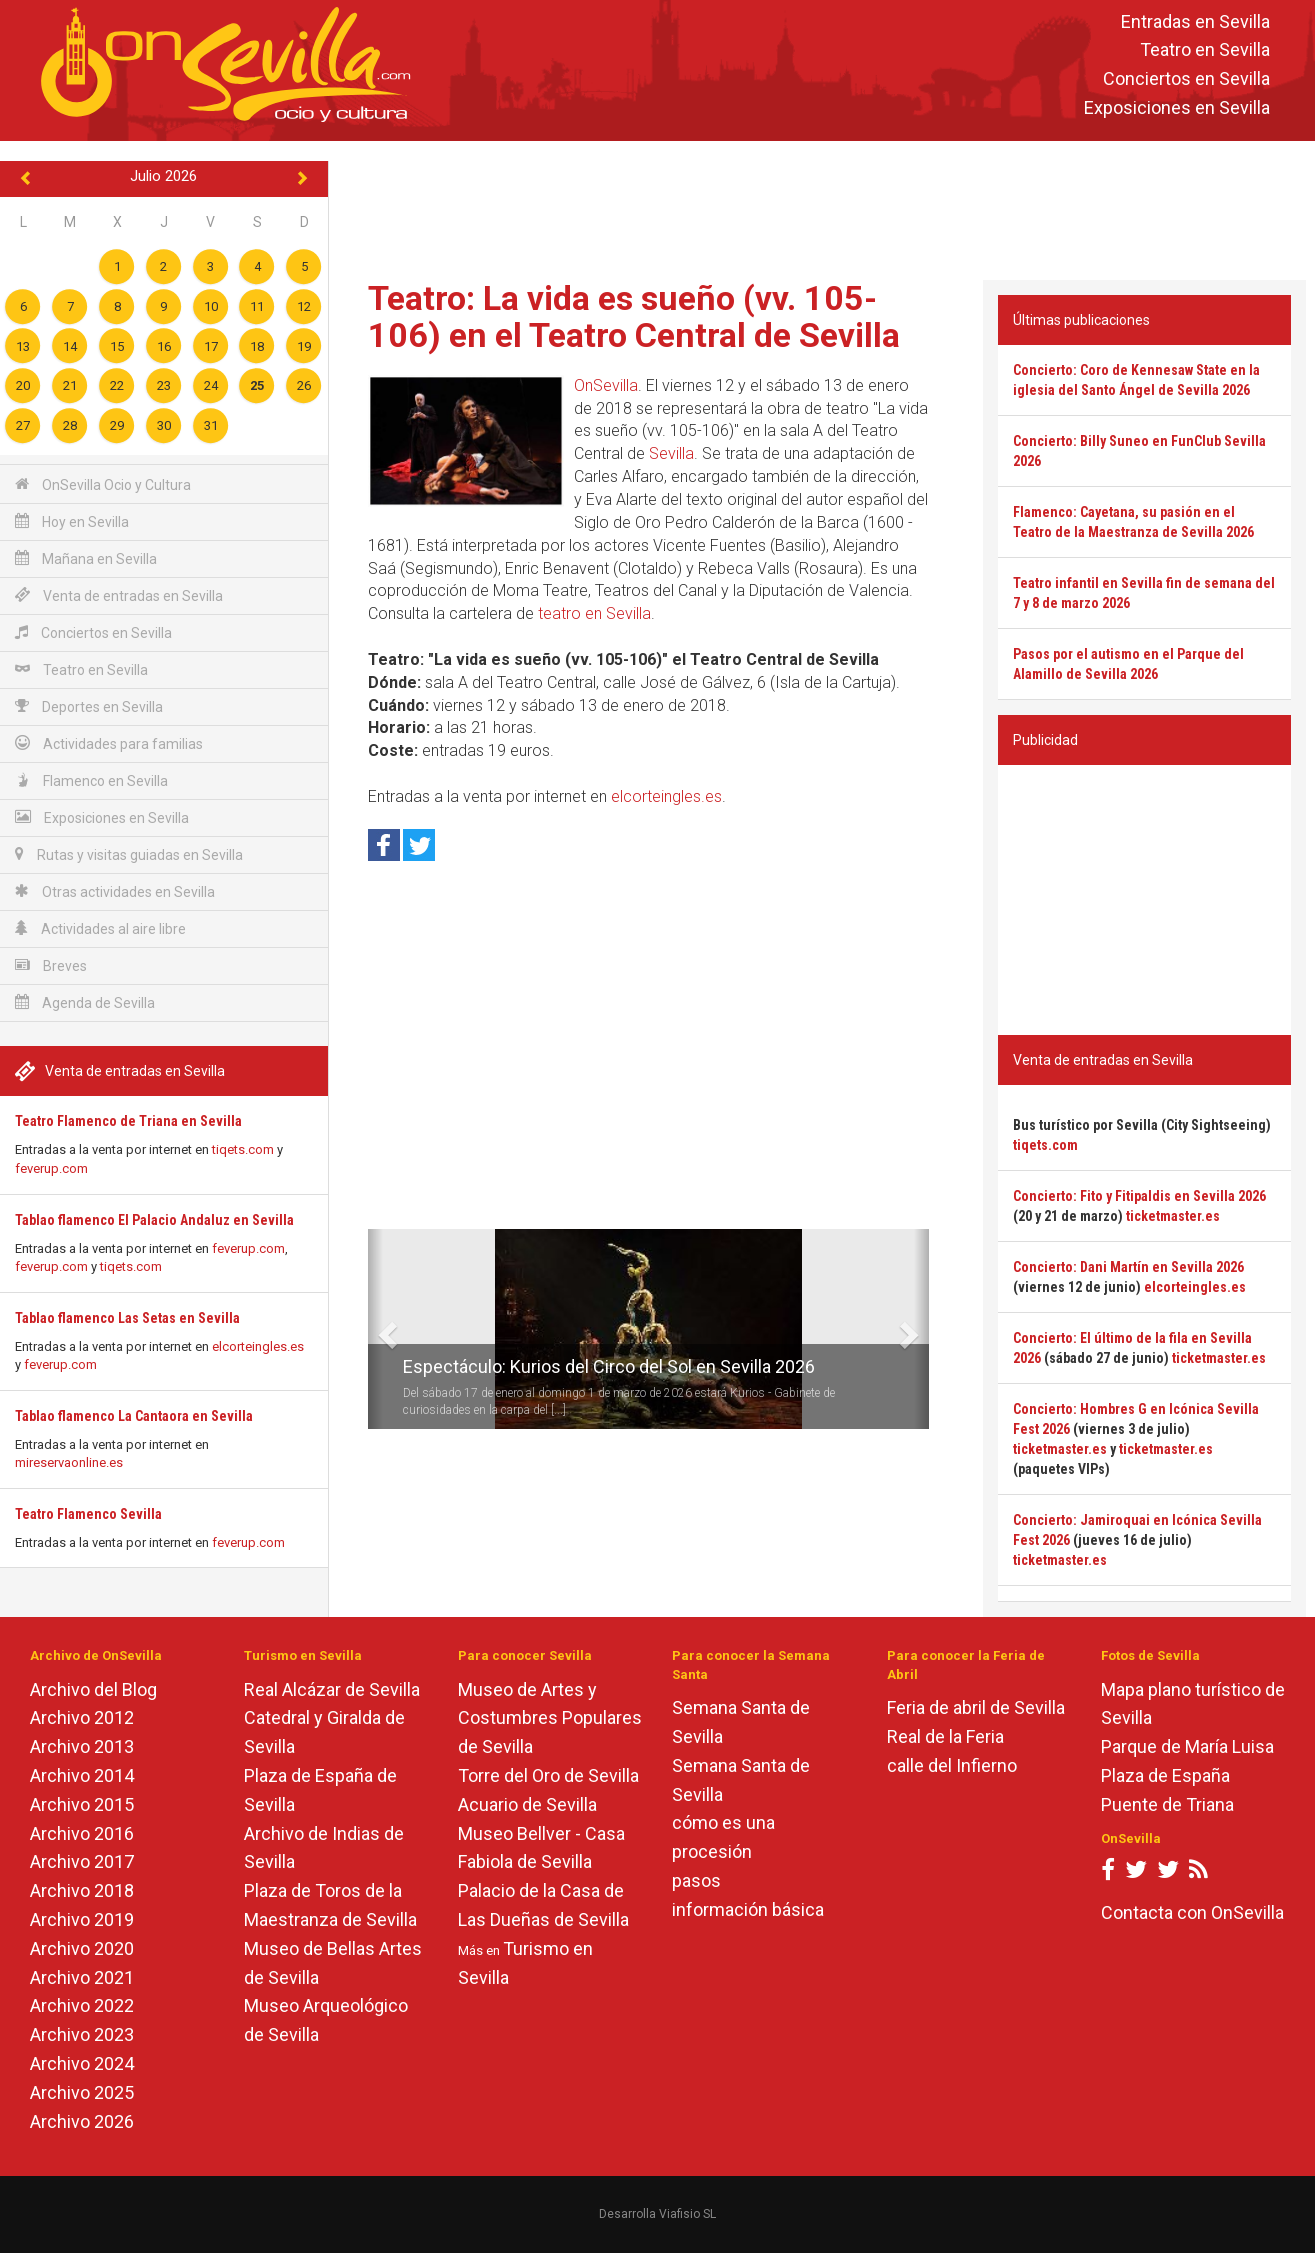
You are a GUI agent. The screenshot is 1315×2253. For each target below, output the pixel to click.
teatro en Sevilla (594, 613)
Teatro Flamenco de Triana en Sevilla (128, 1121)
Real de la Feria (945, 1736)
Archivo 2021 (82, 1977)
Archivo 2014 (82, 1775)
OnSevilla (606, 385)
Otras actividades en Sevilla (115, 891)
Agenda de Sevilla (85, 1002)
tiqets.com (243, 1149)
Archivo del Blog (93, 1689)
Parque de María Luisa (1187, 1746)
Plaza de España (1165, 1775)
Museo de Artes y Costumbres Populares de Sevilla (550, 1718)
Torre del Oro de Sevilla (548, 1775)
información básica (748, 1909)
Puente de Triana (1167, 1804)
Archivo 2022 (82, 2005)
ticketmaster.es (1173, 1216)
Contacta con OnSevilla (1192, 1912)
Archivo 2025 (82, 2092)
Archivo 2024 (82, 2063)
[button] (375, 1329)
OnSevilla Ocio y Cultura (103, 484)
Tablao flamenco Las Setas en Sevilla (127, 1318)
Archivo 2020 (82, 1948)
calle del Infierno (952, 1765)
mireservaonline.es (69, 1462)
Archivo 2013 (82, 1746)
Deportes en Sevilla (89, 706)
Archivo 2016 (82, 1833)
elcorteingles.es (258, 1346)
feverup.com (51, 1168)
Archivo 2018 (82, 1890)
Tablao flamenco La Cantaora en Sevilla (134, 1416)
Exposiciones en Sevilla (1177, 107)
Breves (51, 965)
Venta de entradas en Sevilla (119, 595)
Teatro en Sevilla (1205, 50)
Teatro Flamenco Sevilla (88, 1514)
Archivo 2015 (82, 1804)
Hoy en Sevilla (72, 521)
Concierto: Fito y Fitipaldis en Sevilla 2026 (1139, 1196)
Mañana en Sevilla (86, 558)
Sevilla (671, 453)
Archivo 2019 (82, 1919)
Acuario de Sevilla (527, 1804)
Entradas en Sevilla (1195, 21)
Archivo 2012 (82, 1717)
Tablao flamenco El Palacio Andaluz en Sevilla (154, 1220)
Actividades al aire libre (100, 928)
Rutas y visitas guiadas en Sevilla (129, 854)
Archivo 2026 (82, 2121)
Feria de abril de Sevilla (976, 1707)
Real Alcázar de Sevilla (332, 1689)
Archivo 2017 (82, 1861)
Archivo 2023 (82, 2034)
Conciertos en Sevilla (1186, 79)
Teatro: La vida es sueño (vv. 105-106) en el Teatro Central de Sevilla (634, 316)
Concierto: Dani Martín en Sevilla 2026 (1128, 1267)
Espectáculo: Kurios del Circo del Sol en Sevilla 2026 (609, 1366)
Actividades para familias (109, 743)
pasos (696, 1880)
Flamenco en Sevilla (91, 780)
